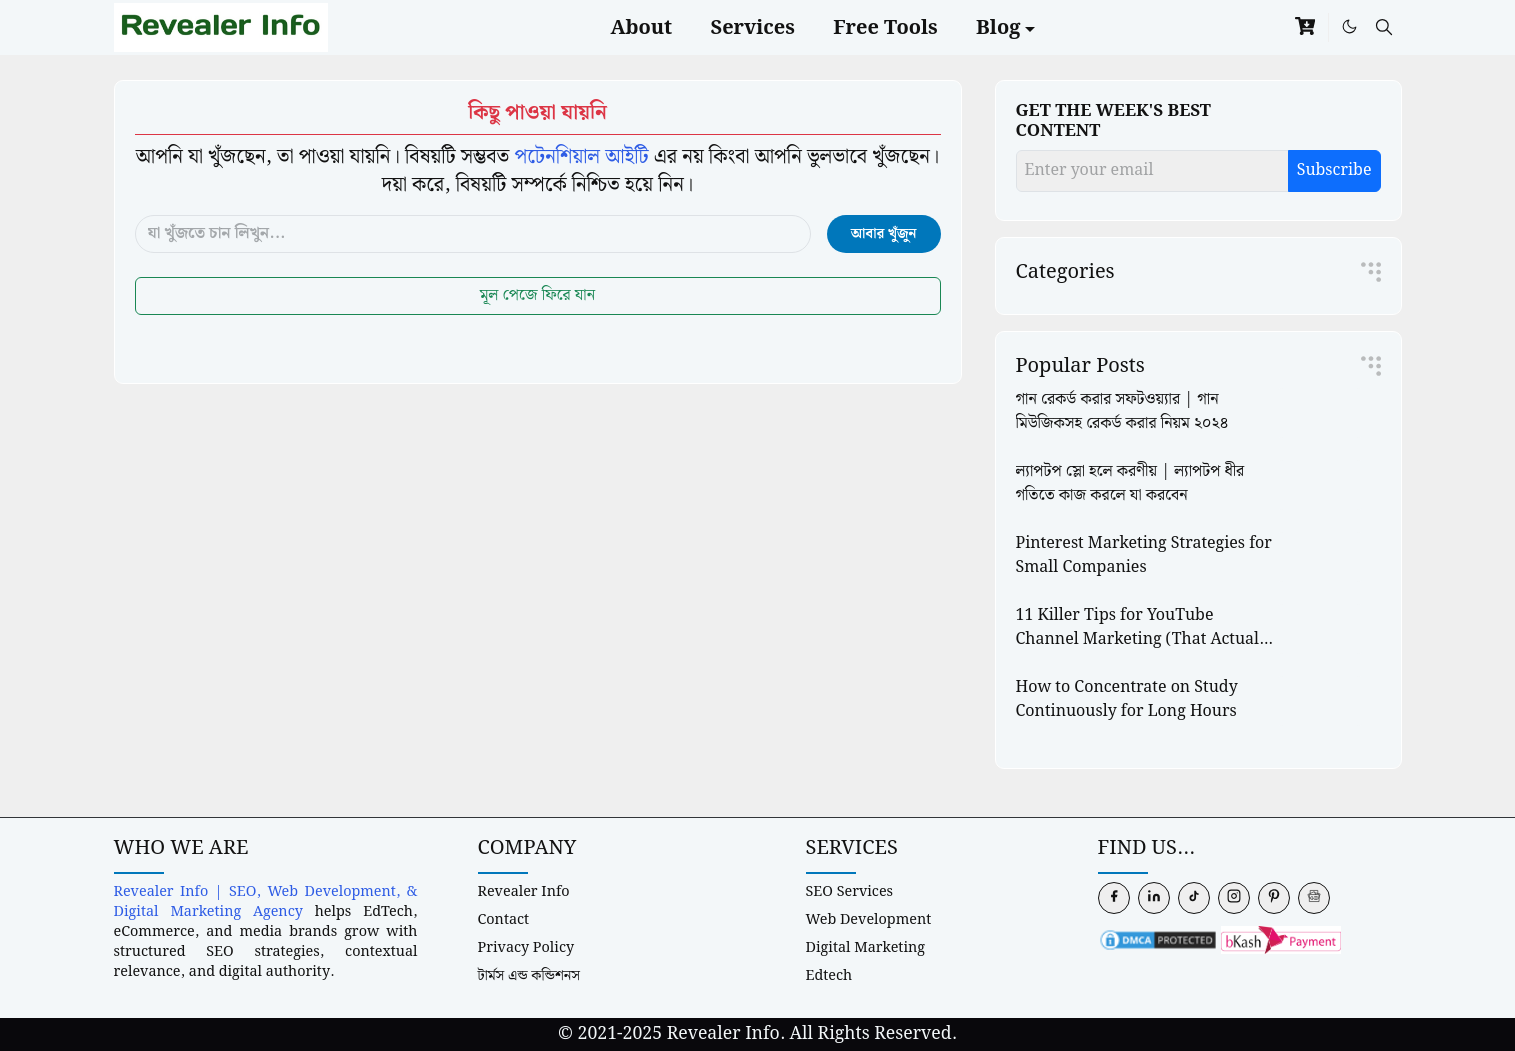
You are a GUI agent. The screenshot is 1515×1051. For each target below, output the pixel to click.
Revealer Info (524, 891)
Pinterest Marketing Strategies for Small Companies (1144, 555)
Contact (504, 919)
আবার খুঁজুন (884, 234)
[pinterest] (1274, 898)
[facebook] (1114, 898)
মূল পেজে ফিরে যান (537, 295)
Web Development (869, 919)
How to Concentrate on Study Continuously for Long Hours (1127, 699)
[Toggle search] (1384, 27)
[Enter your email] (1152, 171)
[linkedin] (1154, 898)
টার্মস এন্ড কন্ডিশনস (529, 975)
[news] (1314, 898)
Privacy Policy (526, 947)
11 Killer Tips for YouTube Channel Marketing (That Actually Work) (1145, 639)
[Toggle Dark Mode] (1349, 27)
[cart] (1305, 27)
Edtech (829, 975)
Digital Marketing (866, 947)
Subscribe (1334, 170)
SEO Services (850, 891)
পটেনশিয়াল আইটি (581, 157)
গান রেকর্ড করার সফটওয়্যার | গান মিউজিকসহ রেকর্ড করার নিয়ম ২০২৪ (1122, 411)
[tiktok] (1194, 898)
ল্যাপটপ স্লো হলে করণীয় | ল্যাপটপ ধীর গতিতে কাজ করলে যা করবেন (1130, 483)
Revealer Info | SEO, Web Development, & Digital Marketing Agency (266, 901)
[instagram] (1234, 898)
